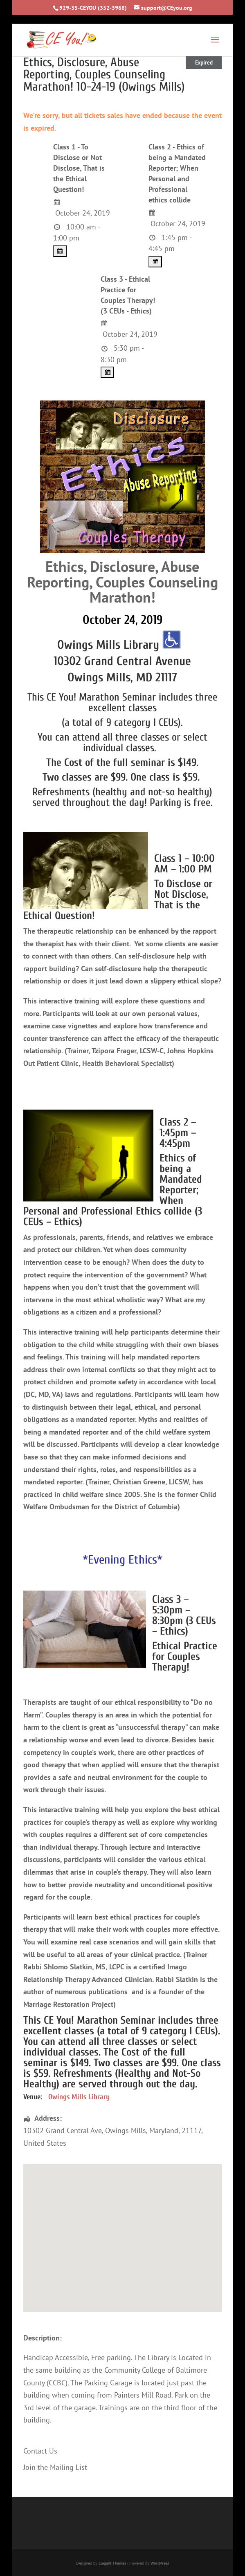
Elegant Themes (112, 2563)
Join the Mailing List (55, 2467)
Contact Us (40, 2451)
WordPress (160, 2563)
